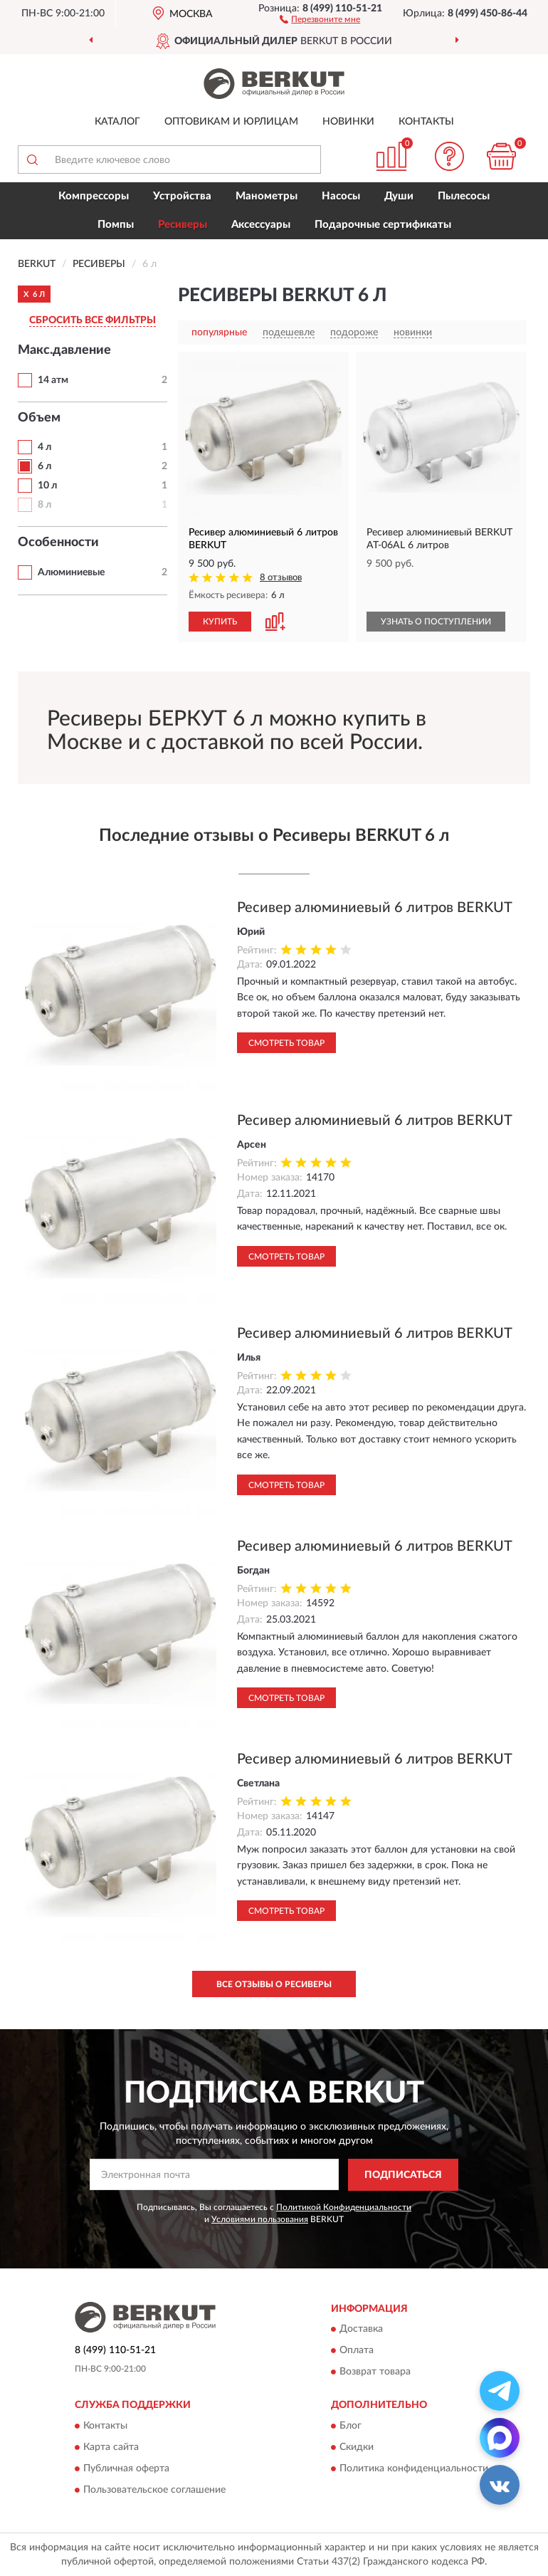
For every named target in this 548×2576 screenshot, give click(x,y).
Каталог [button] (117, 122)
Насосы (341, 196)
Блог (350, 2426)
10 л (47, 486)
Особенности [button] (58, 542)
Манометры (266, 196)
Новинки (348, 122)
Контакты (426, 122)
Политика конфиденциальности (413, 2468)
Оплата (356, 2351)
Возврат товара (375, 2372)
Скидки (356, 2447)
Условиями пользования (259, 2219)
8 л (44, 505)
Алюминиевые (71, 572)
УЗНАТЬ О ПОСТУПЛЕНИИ (436, 621)
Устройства (182, 196)
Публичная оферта (126, 2468)
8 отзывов (281, 577)
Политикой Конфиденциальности (343, 2207)
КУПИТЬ (220, 621)
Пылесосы (464, 196)
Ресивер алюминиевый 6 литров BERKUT (374, 908)
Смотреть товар (286, 1043)
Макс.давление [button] (64, 350)
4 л (44, 447)
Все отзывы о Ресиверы (274, 1984)
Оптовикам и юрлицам (231, 122)
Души (398, 196)
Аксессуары (260, 224)
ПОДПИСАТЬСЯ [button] (403, 2175)
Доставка (361, 2330)
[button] (320, 18)
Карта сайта (111, 2447)
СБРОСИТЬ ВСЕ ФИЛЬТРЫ (92, 320)
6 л (44, 466)
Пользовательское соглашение (154, 2490)
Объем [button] (39, 418)
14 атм (53, 380)
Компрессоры (93, 196)
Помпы (116, 224)
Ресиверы (182, 224)
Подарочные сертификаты (383, 224)
